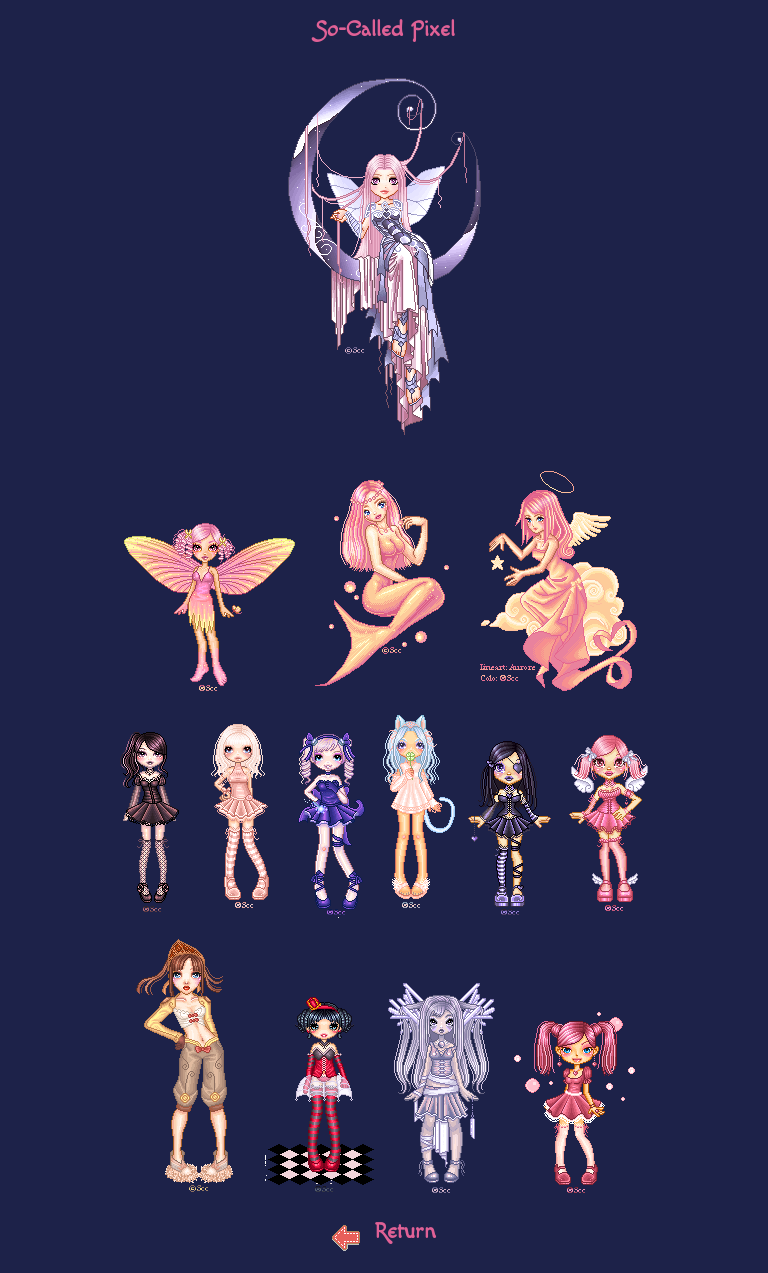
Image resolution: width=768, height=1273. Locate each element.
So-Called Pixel (384, 29)
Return (384, 1231)
